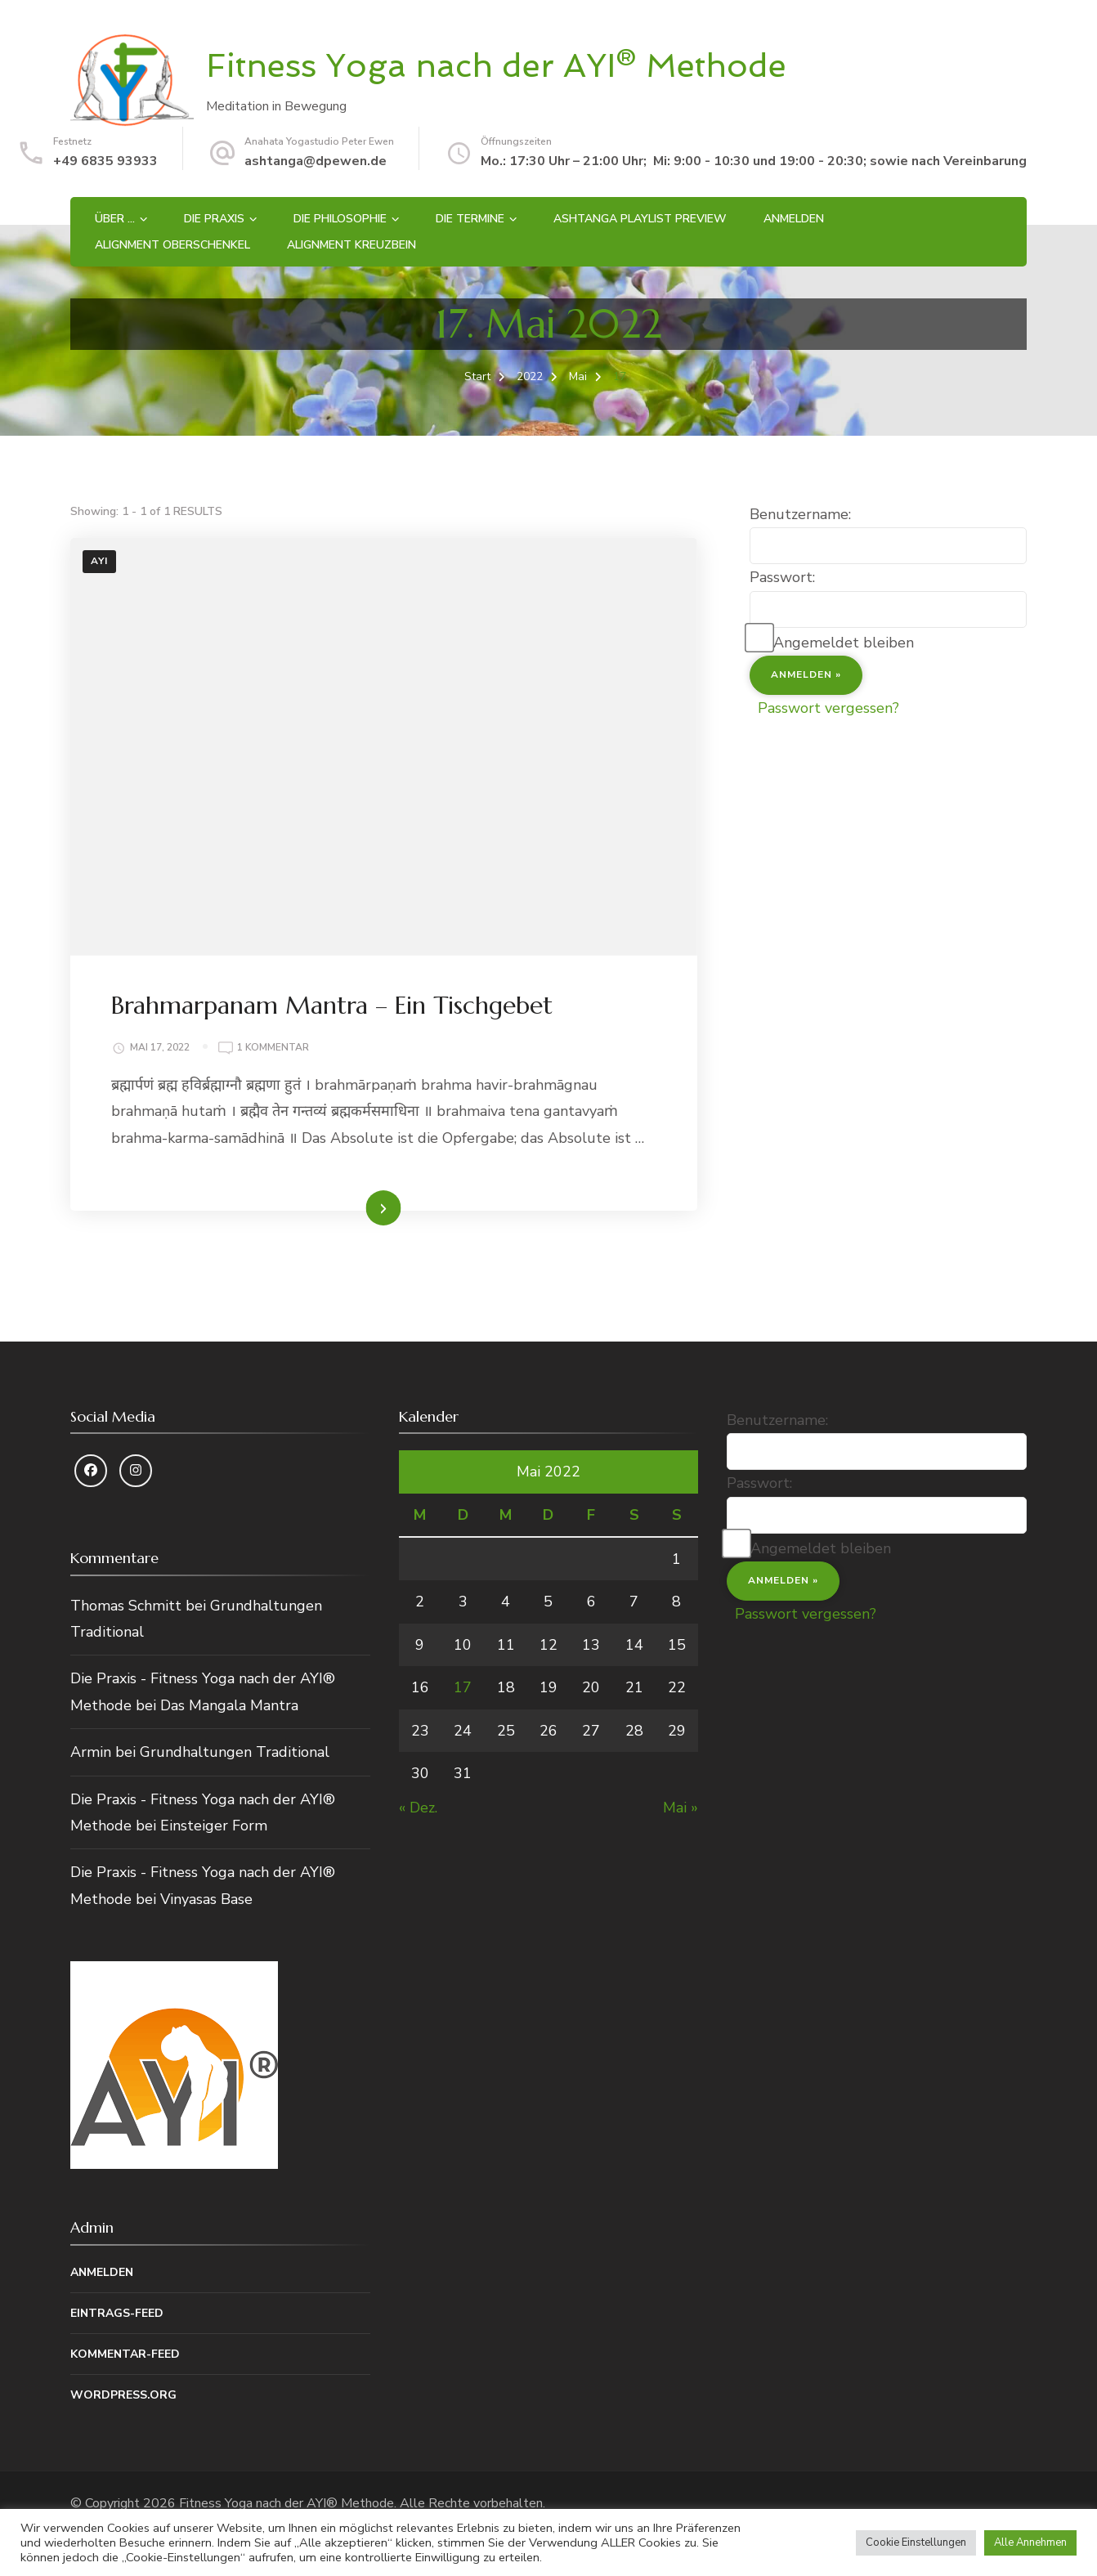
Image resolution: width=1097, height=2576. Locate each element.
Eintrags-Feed (116, 2313)
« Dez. (418, 1807)
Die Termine (470, 218)
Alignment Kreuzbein (351, 245)
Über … (115, 218)
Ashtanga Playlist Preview (640, 218)
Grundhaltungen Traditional (234, 1752)
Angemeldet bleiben (843, 642)
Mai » (680, 1807)
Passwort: (782, 577)
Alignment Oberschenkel (172, 245)
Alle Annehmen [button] (1030, 2542)
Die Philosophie (340, 218)
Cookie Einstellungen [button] (916, 2542)
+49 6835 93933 (105, 161)
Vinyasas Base (206, 1899)
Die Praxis (214, 218)
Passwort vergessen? (828, 708)
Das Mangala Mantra (229, 1705)
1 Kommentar (273, 1048)
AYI (99, 560)
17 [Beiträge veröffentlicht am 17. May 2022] (463, 1687)
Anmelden (793, 218)
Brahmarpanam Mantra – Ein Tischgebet (332, 1005)
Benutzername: (800, 514)
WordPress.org (123, 2395)
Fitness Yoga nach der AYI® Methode (496, 65)
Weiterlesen (355, 1207)
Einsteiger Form (213, 1825)
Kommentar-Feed (125, 2354)
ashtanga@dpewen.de (315, 161)
